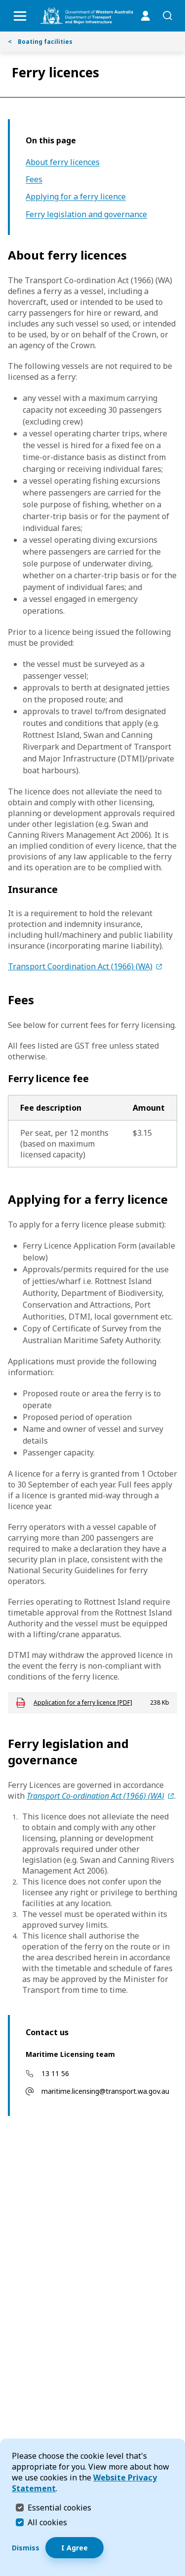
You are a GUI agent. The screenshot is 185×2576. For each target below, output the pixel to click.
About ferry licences (63, 162)
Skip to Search (2, 2)
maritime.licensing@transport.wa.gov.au (105, 2091)
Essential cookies (59, 2507)
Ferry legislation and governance (86, 214)
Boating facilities (40, 41)
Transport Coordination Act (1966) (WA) (80, 966)
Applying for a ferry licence (76, 196)
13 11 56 (55, 2073)
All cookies (47, 2522)
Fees (34, 179)
